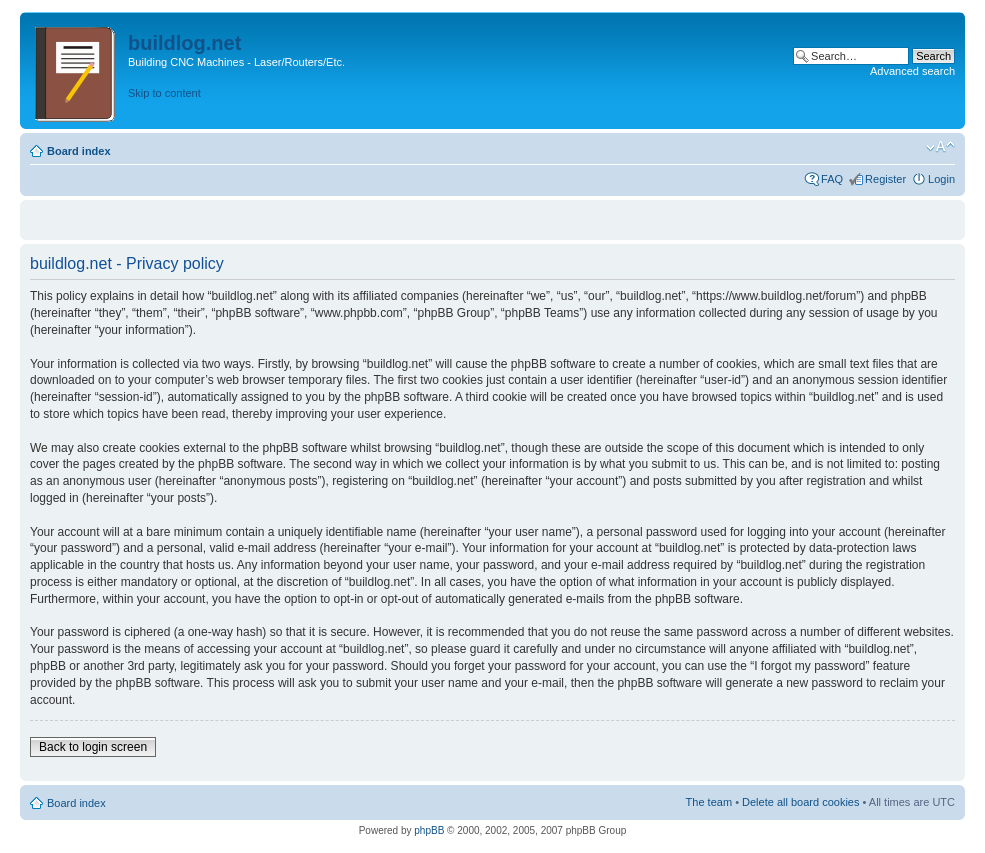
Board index (79, 151)
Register (885, 179)
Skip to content (164, 93)
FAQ (832, 179)
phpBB (429, 830)
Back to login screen (93, 747)
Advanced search (912, 71)
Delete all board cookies (800, 802)
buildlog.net (184, 43)
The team (709, 802)
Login (941, 179)
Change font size (940, 147)
